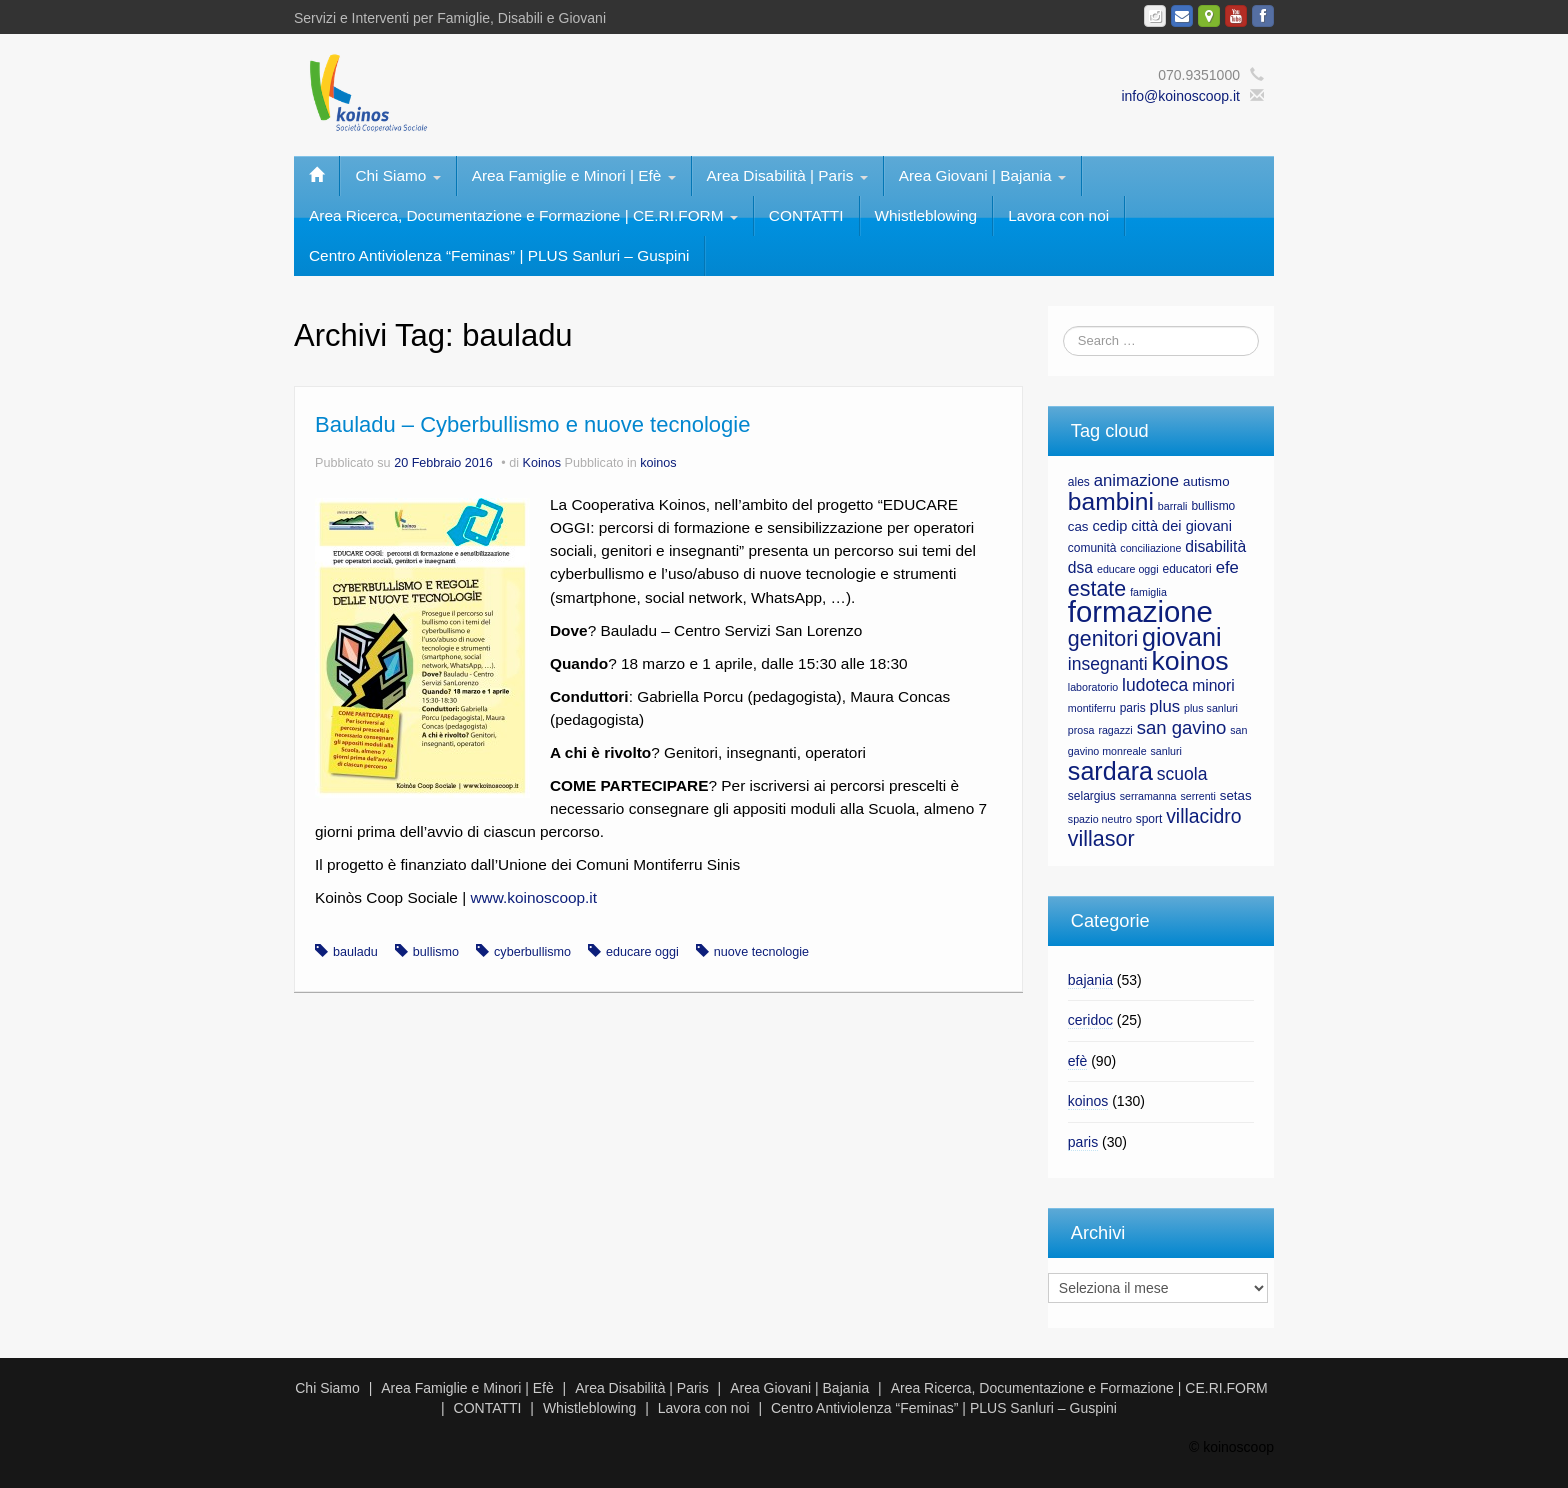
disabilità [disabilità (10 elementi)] (1215, 546)
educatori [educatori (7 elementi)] (1186, 569)
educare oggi (642, 952)
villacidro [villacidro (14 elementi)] (1203, 816)
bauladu (355, 952)
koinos (658, 463)
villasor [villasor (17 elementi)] (1101, 839)
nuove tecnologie (761, 952)
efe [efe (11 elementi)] (1227, 567)
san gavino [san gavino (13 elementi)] (1182, 727)
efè (1077, 1061)
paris (1083, 1142)
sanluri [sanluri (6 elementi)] (1166, 751)
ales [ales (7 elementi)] (1079, 482)
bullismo (436, 952)
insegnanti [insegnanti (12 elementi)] (1108, 664)
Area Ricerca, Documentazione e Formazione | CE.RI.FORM (523, 215)
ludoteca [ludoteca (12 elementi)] (1155, 685)
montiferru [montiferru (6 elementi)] (1092, 708)
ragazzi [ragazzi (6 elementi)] (1115, 730)
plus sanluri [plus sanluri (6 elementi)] (1211, 708)
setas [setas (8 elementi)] (1236, 795)
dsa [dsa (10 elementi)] (1080, 567)
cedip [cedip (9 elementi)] (1109, 526)
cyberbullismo (532, 952)
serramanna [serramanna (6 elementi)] (1148, 796)
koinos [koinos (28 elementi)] (1190, 661)
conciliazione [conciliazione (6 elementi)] (1150, 548)
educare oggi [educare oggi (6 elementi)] (1128, 569)
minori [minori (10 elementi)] (1213, 685)
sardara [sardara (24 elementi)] (1110, 771)
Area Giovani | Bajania (982, 175)
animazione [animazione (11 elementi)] (1136, 480)
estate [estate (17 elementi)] (1097, 589)
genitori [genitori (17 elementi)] (1103, 639)
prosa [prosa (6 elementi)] (1081, 730)
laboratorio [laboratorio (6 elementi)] (1093, 687)
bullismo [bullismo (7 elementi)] (1213, 506)
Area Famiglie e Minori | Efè (574, 175)
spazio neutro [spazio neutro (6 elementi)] (1100, 819)
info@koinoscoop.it (1180, 96)
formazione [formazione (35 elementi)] (1140, 611)
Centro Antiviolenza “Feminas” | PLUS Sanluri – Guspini (499, 255)
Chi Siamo (397, 175)
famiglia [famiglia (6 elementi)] (1148, 592)
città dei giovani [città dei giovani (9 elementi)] (1181, 526)
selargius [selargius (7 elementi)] (1092, 796)
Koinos (542, 463)
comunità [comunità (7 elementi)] (1092, 548)
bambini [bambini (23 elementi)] (1111, 501)
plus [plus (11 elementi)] (1165, 706)
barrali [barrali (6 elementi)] (1173, 506)
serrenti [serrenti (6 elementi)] (1198, 796)
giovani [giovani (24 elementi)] (1182, 637)
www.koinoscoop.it (533, 897)
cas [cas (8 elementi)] (1078, 526)
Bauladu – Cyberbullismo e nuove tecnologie (532, 424)
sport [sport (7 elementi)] (1149, 819)
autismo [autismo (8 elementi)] (1206, 481)
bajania (1090, 980)
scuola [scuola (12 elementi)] (1182, 774)
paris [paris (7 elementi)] (1133, 708)
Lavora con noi (1058, 215)
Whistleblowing (926, 215)
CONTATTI (806, 215)
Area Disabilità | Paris (787, 175)
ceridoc (1090, 1020)
